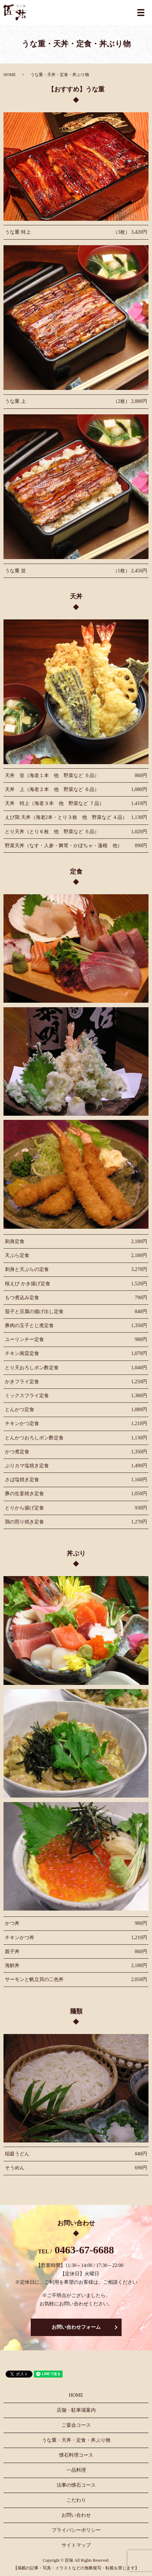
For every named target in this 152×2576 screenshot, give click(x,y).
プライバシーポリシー (76, 2530)
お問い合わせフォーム (76, 2327)
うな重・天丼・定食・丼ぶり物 (76, 2440)
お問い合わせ (76, 2515)
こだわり (76, 2500)
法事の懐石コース (76, 2485)
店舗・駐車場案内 (76, 2410)
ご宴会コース (76, 2425)
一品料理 (76, 2470)
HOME (9, 74)
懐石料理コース (76, 2455)
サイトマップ (76, 2545)
